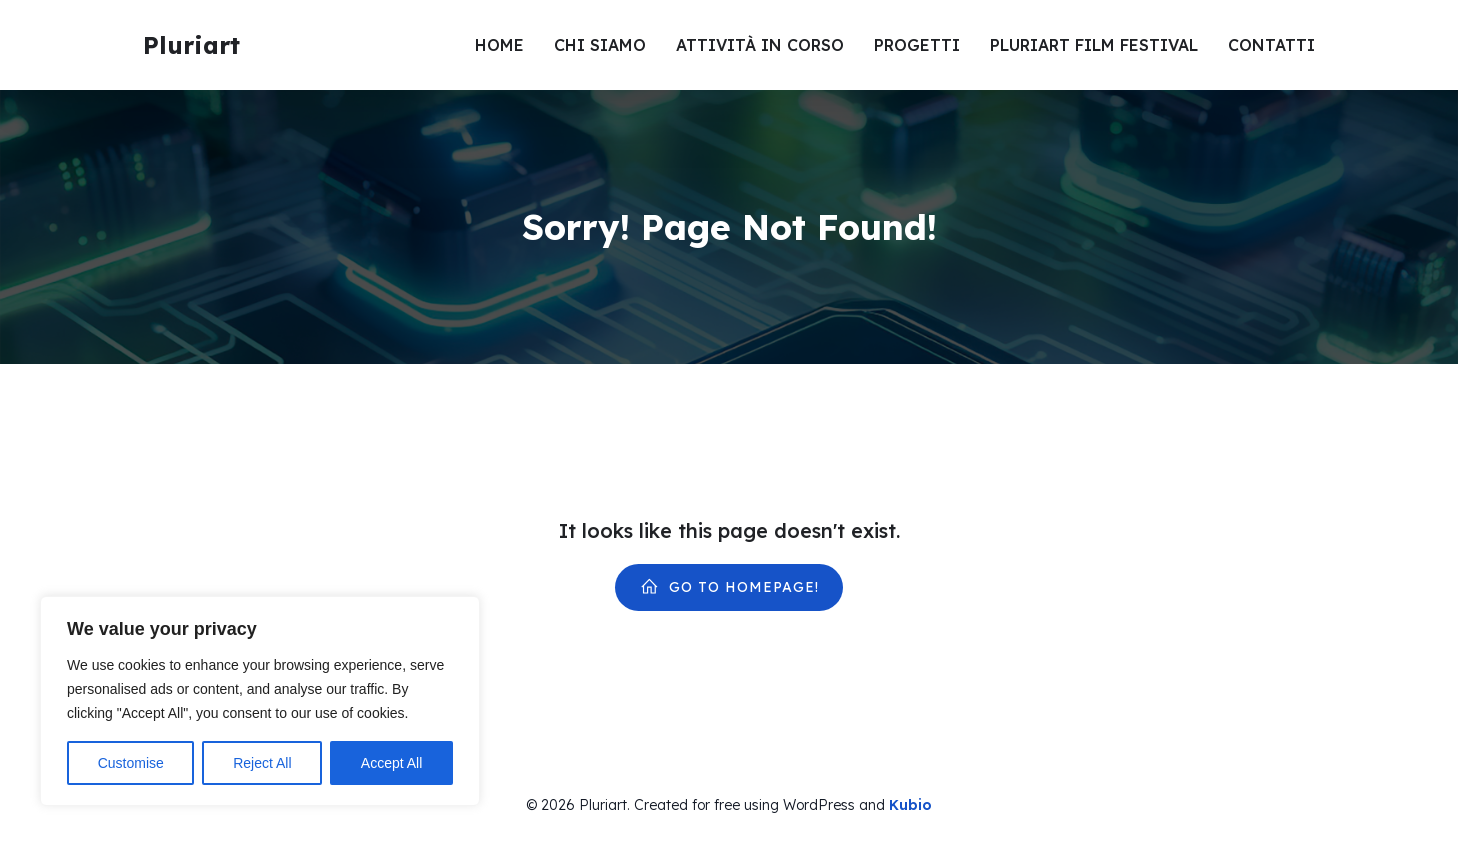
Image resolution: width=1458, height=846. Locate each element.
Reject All (262, 763)
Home (499, 45)
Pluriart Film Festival (1094, 45)
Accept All (391, 763)
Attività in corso (760, 45)
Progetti (917, 45)
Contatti (1271, 45)
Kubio (910, 805)
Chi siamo (600, 45)
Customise (131, 763)
